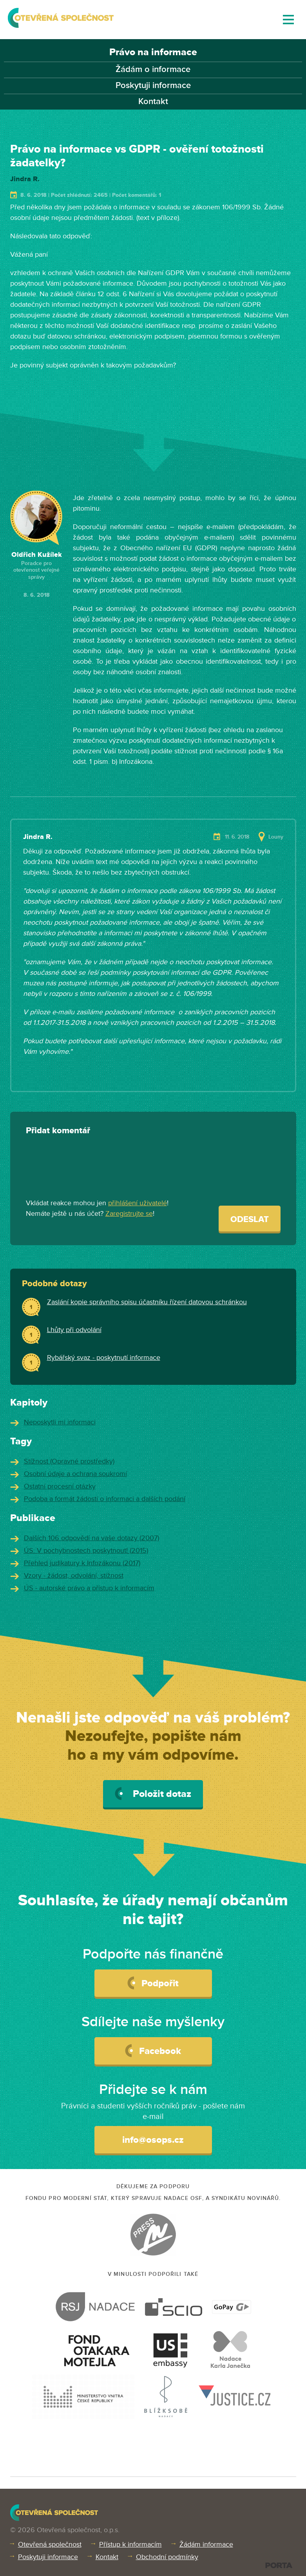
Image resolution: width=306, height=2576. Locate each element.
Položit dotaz (153, 1793)
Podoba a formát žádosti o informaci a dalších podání (104, 1498)
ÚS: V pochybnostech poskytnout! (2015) (86, 1550)
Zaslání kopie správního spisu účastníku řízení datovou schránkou (147, 1302)
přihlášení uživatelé (137, 1203)
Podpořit (153, 1982)
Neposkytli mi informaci (60, 1422)
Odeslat (249, 1219)
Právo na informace (153, 52)
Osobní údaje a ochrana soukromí (75, 1473)
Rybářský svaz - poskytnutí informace (103, 1357)
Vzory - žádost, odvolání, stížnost (73, 1575)
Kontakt (153, 101)
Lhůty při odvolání (74, 1329)
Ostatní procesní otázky (60, 1486)
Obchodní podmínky (167, 2557)
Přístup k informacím (130, 2544)
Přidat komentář (58, 1130)
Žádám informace (206, 2544)
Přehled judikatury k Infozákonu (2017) (82, 1563)
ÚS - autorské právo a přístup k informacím (89, 1588)
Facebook (153, 2050)
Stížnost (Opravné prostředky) (69, 1461)
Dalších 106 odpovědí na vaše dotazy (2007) (91, 1538)
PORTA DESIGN (278, 2565)
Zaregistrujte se (129, 1213)
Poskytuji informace (153, 85)
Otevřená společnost (49, 2544)
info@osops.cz (153, 2140)
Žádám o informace (153, 69)
